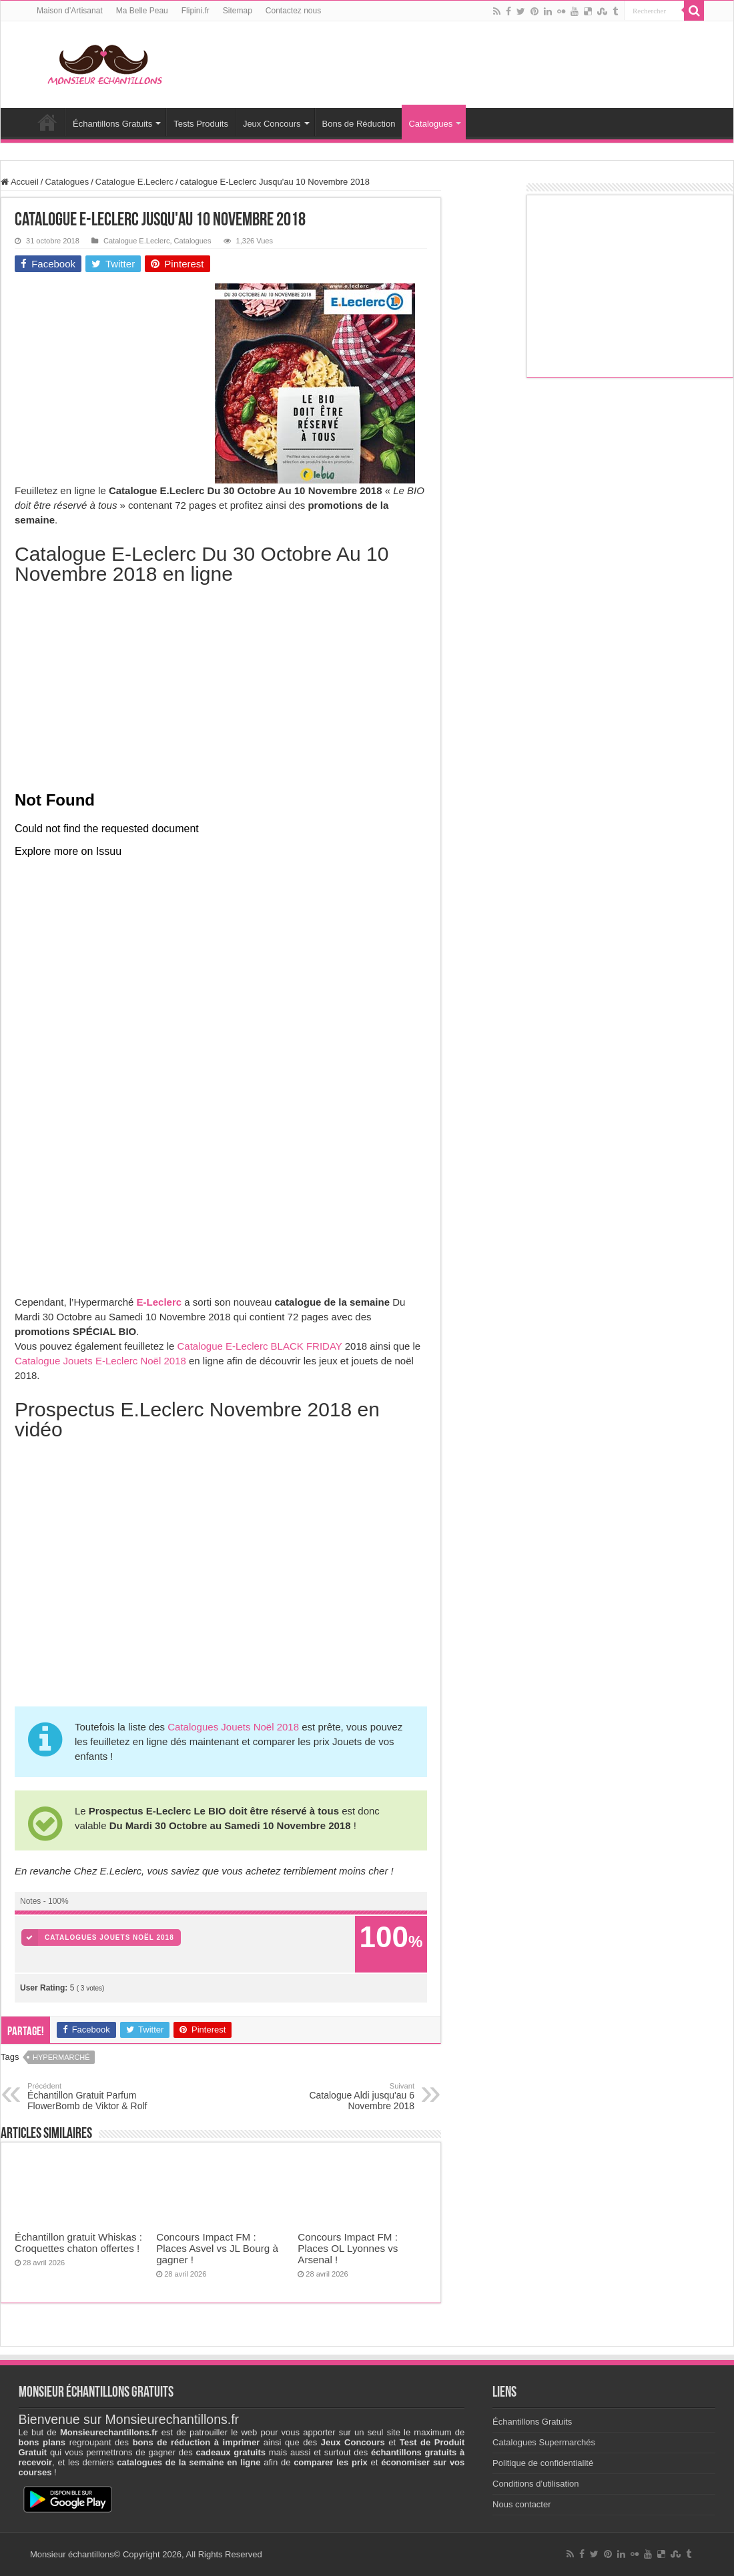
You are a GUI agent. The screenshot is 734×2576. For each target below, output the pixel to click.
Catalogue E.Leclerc (134, 182)
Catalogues (430, 124)
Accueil (47, 122)
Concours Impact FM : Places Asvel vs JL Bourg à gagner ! (217, 2248)
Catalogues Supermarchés (543, 2442)
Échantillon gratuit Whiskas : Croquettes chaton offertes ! (78, 2242)
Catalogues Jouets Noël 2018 (233, 1726)
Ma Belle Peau (142, 10)
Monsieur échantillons (72, 2554)
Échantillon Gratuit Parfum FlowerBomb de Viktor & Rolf (95, 2096)
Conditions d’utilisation (535, 2484)
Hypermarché (61, 2057)
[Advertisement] (115, 366)
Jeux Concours (272, 124)
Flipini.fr (195, 10)
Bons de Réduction (359, 124)
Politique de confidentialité (542, 2463)
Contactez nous (293, 10)
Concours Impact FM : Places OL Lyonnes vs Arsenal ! (348, 2248)
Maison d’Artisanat (70, 10)
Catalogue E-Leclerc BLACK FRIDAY (259, 1346)
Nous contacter (521, 2504)
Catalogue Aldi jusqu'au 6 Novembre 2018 (346, 2096)
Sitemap (237, 10)
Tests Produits (200, 124)
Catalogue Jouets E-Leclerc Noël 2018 (100, 1360)
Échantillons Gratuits (112, 124)
